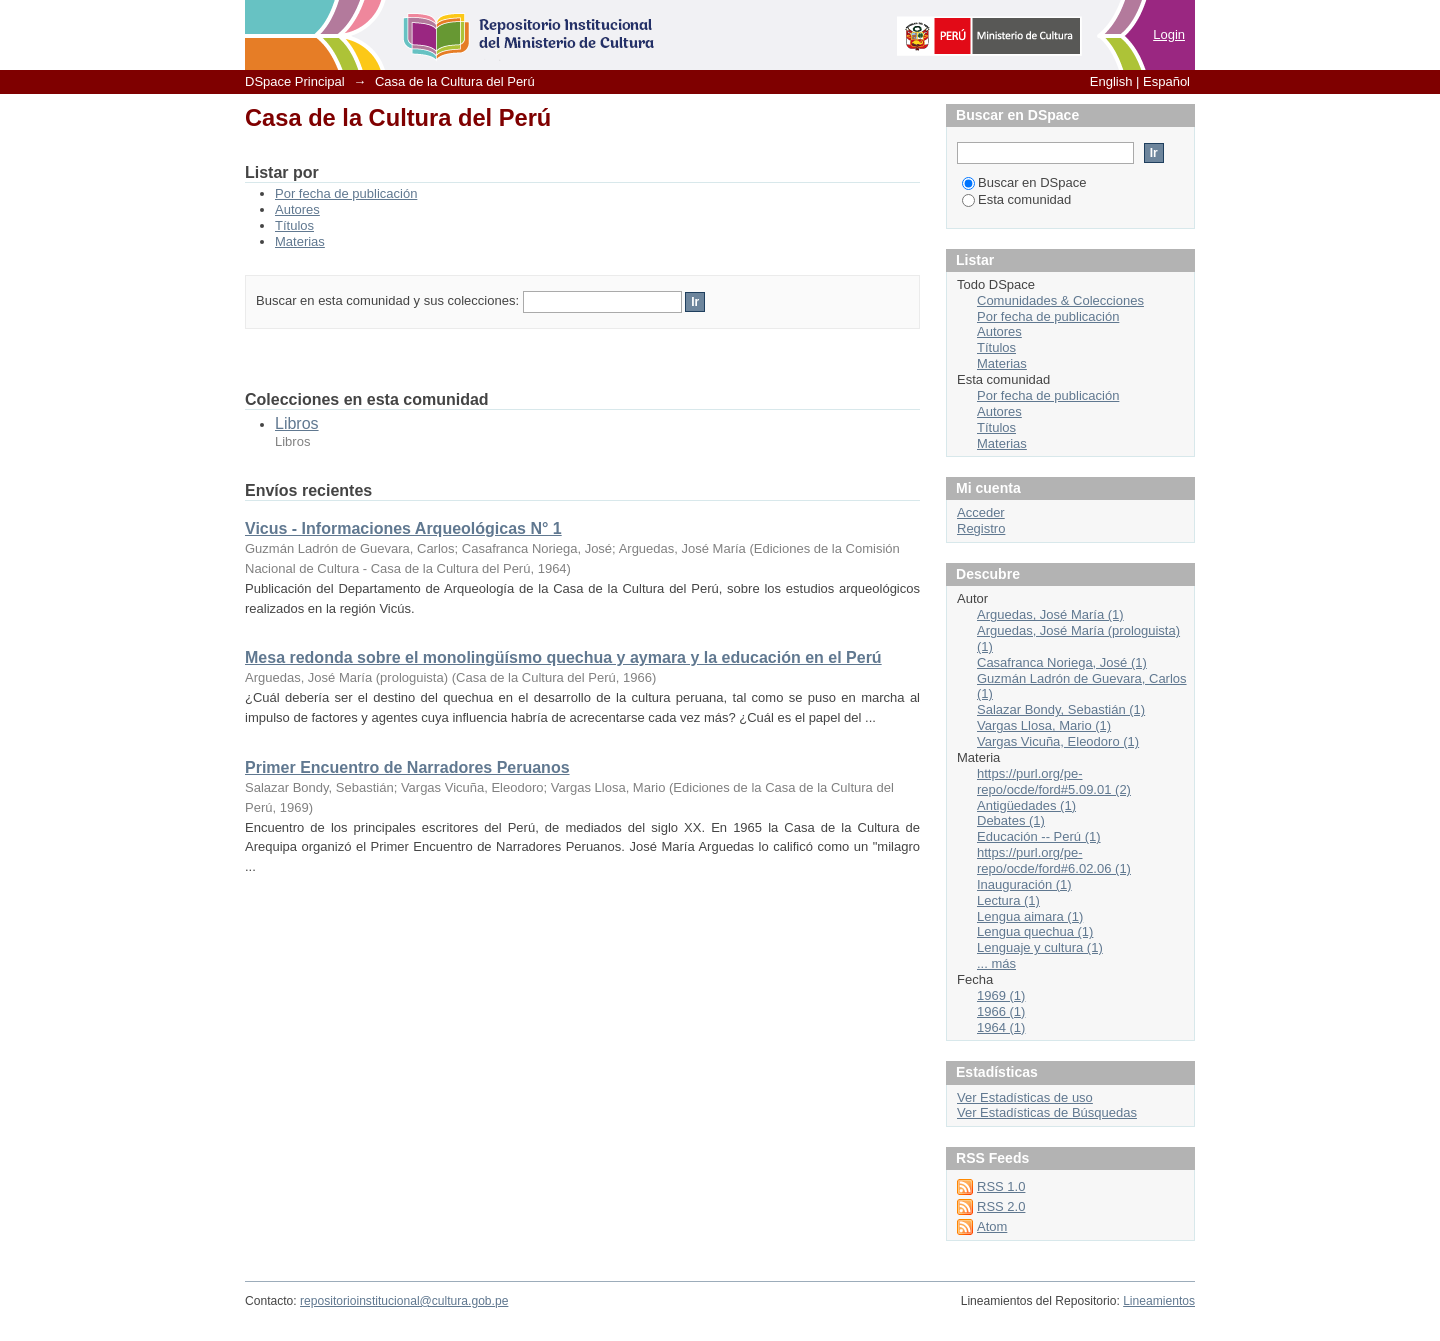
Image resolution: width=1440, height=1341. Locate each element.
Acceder (981, 512)
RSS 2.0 (1001, 1206)
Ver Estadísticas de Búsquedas (1047, 1112)
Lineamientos (1159, 1301)
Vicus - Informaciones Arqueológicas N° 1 (403, 528)
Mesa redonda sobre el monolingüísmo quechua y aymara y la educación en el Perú (563, 657)
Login (1169, 34)
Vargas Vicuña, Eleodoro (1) (1058, 741)
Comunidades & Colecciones (1060, 300)
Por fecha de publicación (346, 193)
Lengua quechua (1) (1035, 931)
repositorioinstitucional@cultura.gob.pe (404, 1301)
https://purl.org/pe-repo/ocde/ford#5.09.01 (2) (1054, 781)
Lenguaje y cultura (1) (1040, 947)
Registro (981, 528)
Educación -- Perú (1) (1039, 836)
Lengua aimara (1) (1030, 916)
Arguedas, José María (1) (1050, 614)
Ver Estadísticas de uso (1025, 1097)
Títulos (294, 225)
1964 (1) (1001, 1027)
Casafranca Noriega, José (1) (1062, 662)
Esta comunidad (1016, 199)
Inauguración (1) (1024, 884)
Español (1166, 81)
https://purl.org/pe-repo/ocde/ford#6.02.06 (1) (1054, 860)
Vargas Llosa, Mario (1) (1044, 725)
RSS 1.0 (1001, 1186)
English (1111, 81)
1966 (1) (1001, 1011)
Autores (297, 209)
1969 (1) (1001, 995)
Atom (992, 1226)
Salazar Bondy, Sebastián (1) (1061, 709)
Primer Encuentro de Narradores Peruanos (407, 767)
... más (996, 963)
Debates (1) (1011, 820)
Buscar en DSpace (1024, 182)
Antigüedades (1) (1026, 805)
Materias (300, 241)
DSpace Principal (295, 81)
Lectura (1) (1008, 900)
